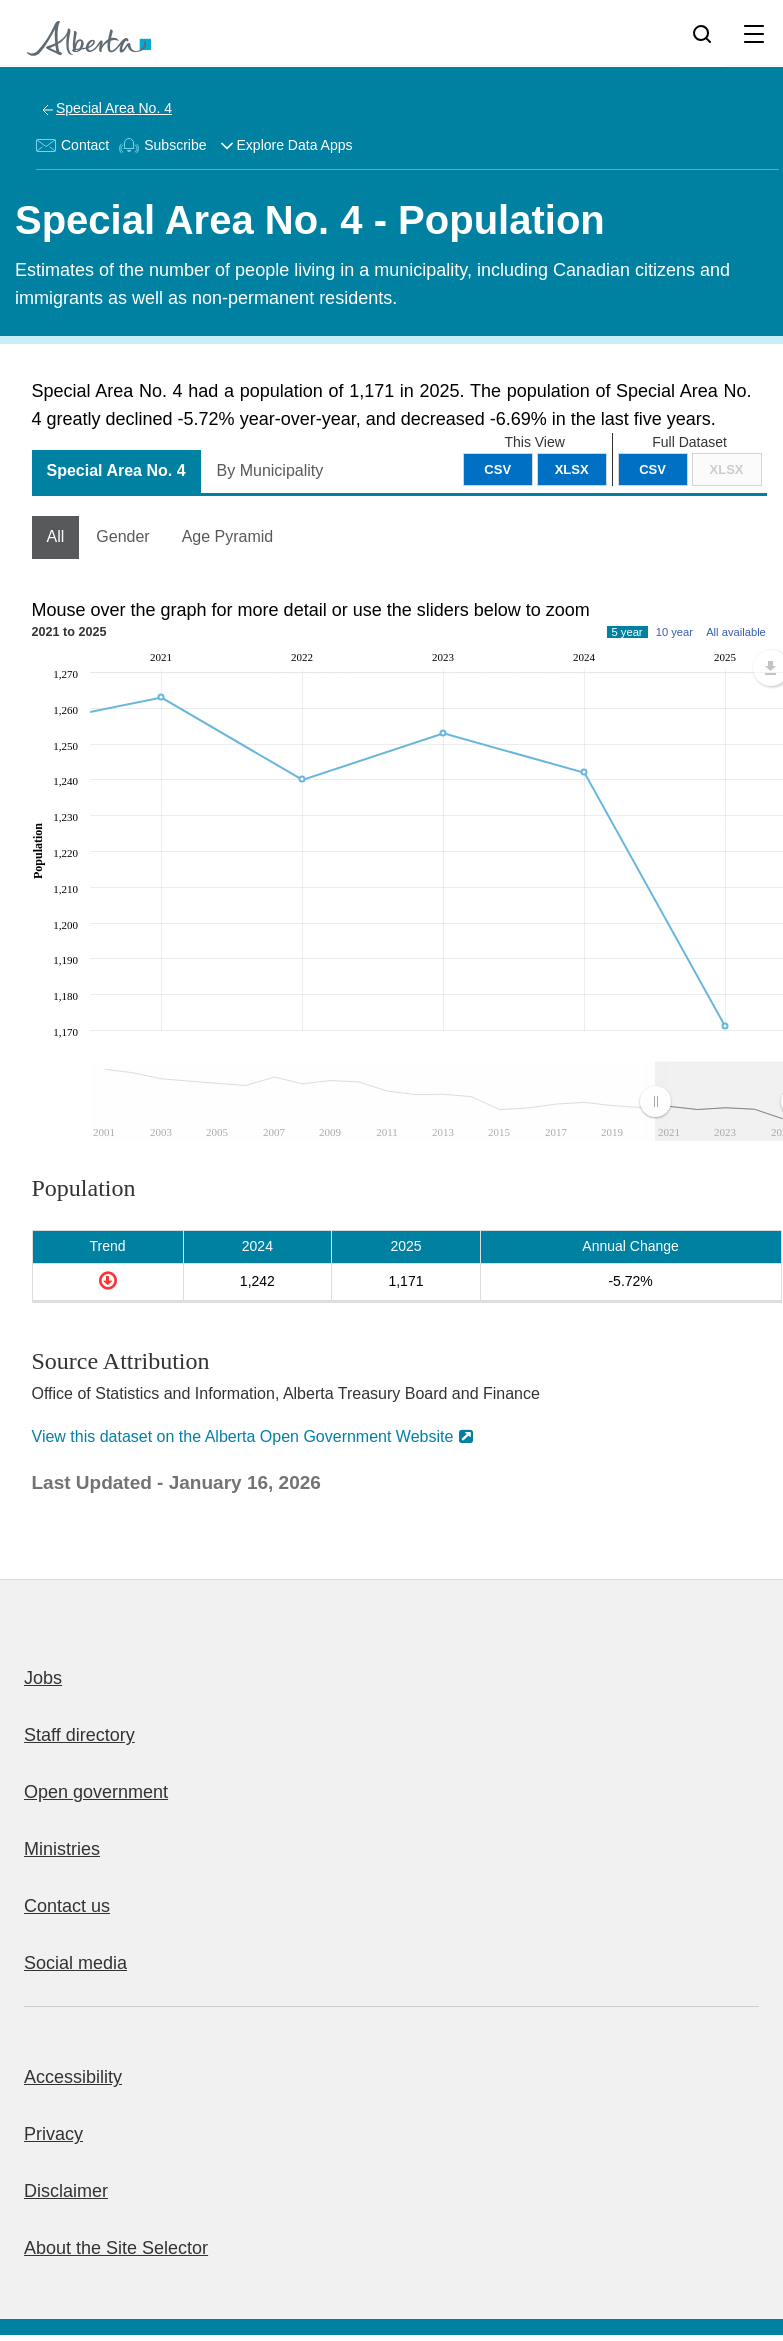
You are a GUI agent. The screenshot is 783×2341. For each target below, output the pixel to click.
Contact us (67, 1906)
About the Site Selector (116, 2248)
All (56, 536)
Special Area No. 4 (114, 108)
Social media (75, 1963)
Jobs (43, 1678)
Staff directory (79, 1735)
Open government (96, 1792)
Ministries (62, 1849)
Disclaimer (66, 2191)
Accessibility (73, 2077)
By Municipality (270, 470)
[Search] (702, 33)
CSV (652, 469)
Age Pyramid (228, 536)
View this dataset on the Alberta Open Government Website (243, 1436)
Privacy (53, 2134)
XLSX (727, 469)
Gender (122, 536)
